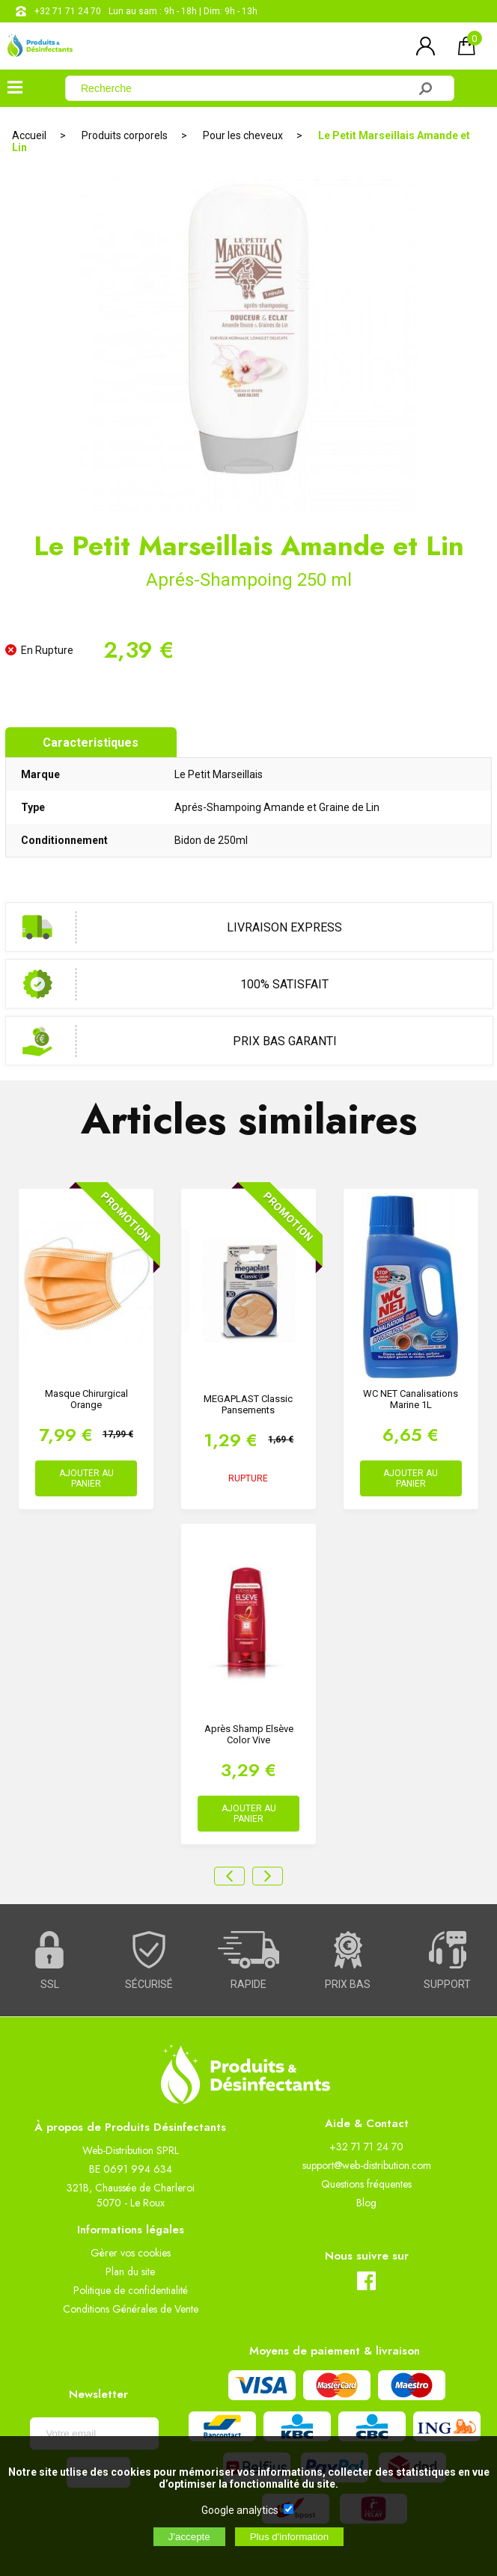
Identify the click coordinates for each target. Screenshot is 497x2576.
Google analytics (239, 2510)
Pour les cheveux (243, 135)
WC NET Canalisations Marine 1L (410, 1399)
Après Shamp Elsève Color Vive (248, 1734)
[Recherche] (245, 88)
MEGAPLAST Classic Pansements (248, 1404)
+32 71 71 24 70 (67, 11)
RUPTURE (248, 1478)
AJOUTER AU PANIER (86, 1478)
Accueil (29, 135)
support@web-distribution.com (366, 2165)
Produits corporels (125, 135)
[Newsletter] (94, 2433)
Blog (366, 2202)
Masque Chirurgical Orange (86, 1399)
